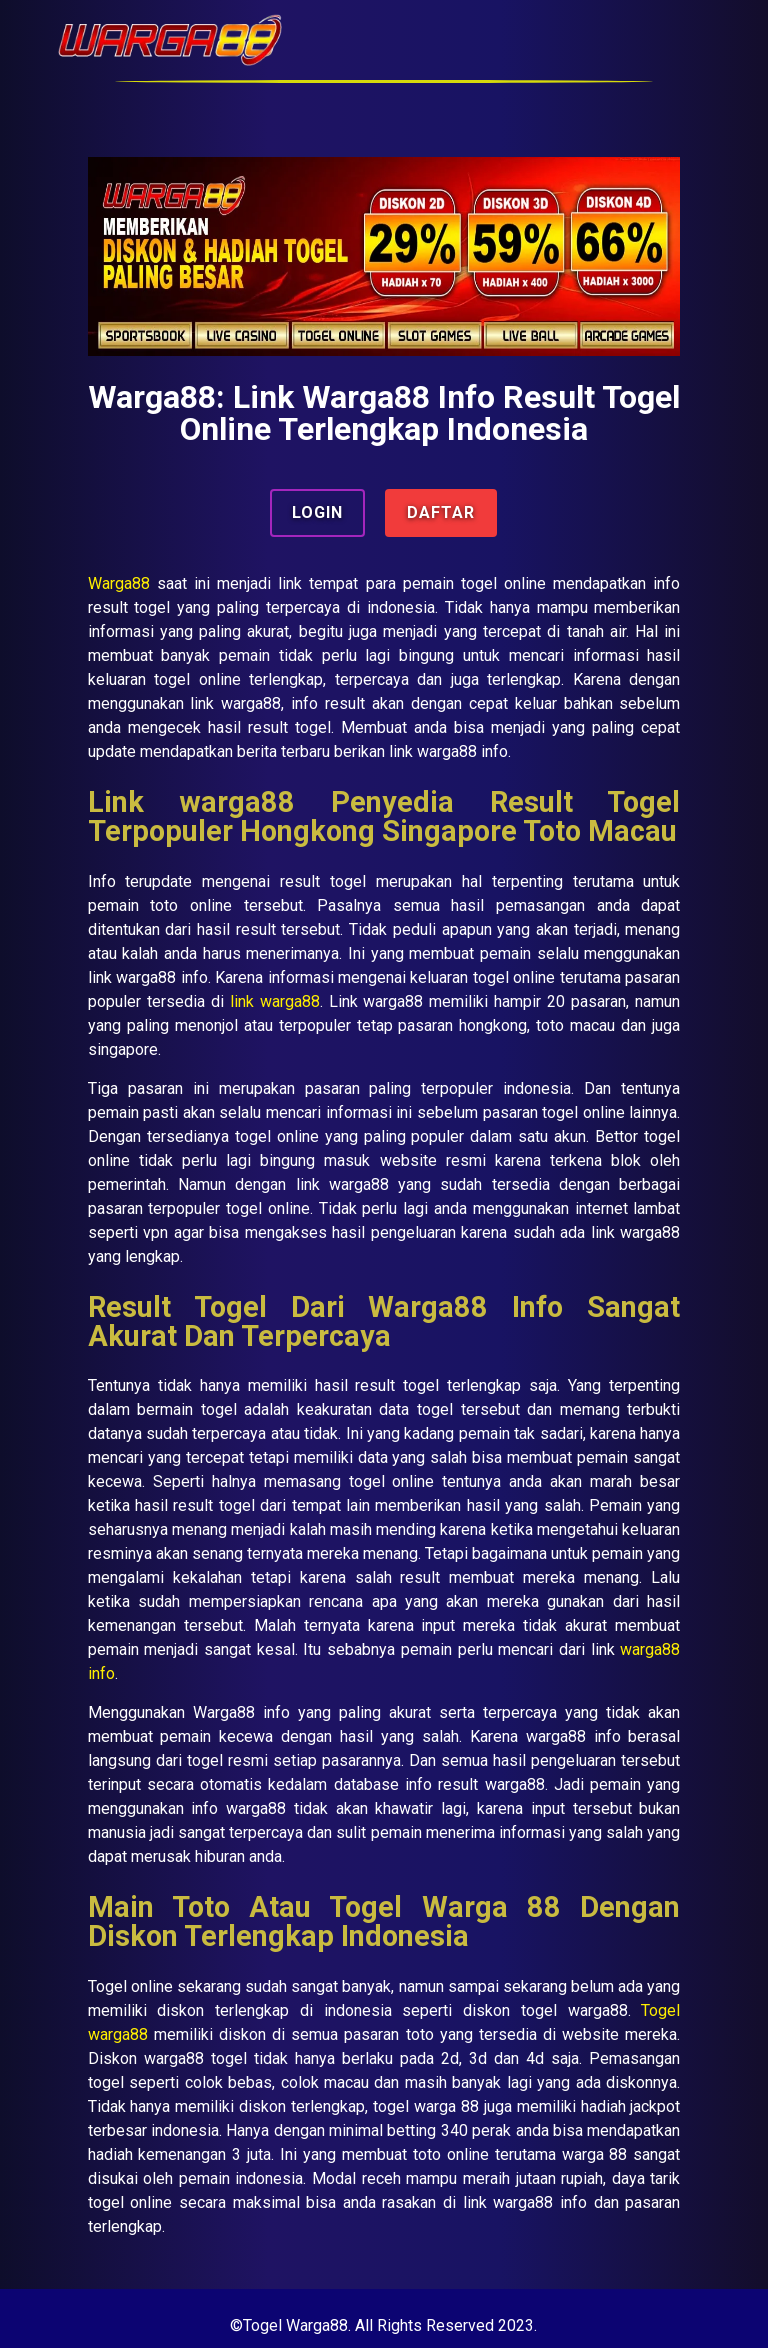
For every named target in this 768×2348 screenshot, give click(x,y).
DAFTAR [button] (441, 512)
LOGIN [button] (317, 512)
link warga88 (275, 1001)
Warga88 (119, 583)
